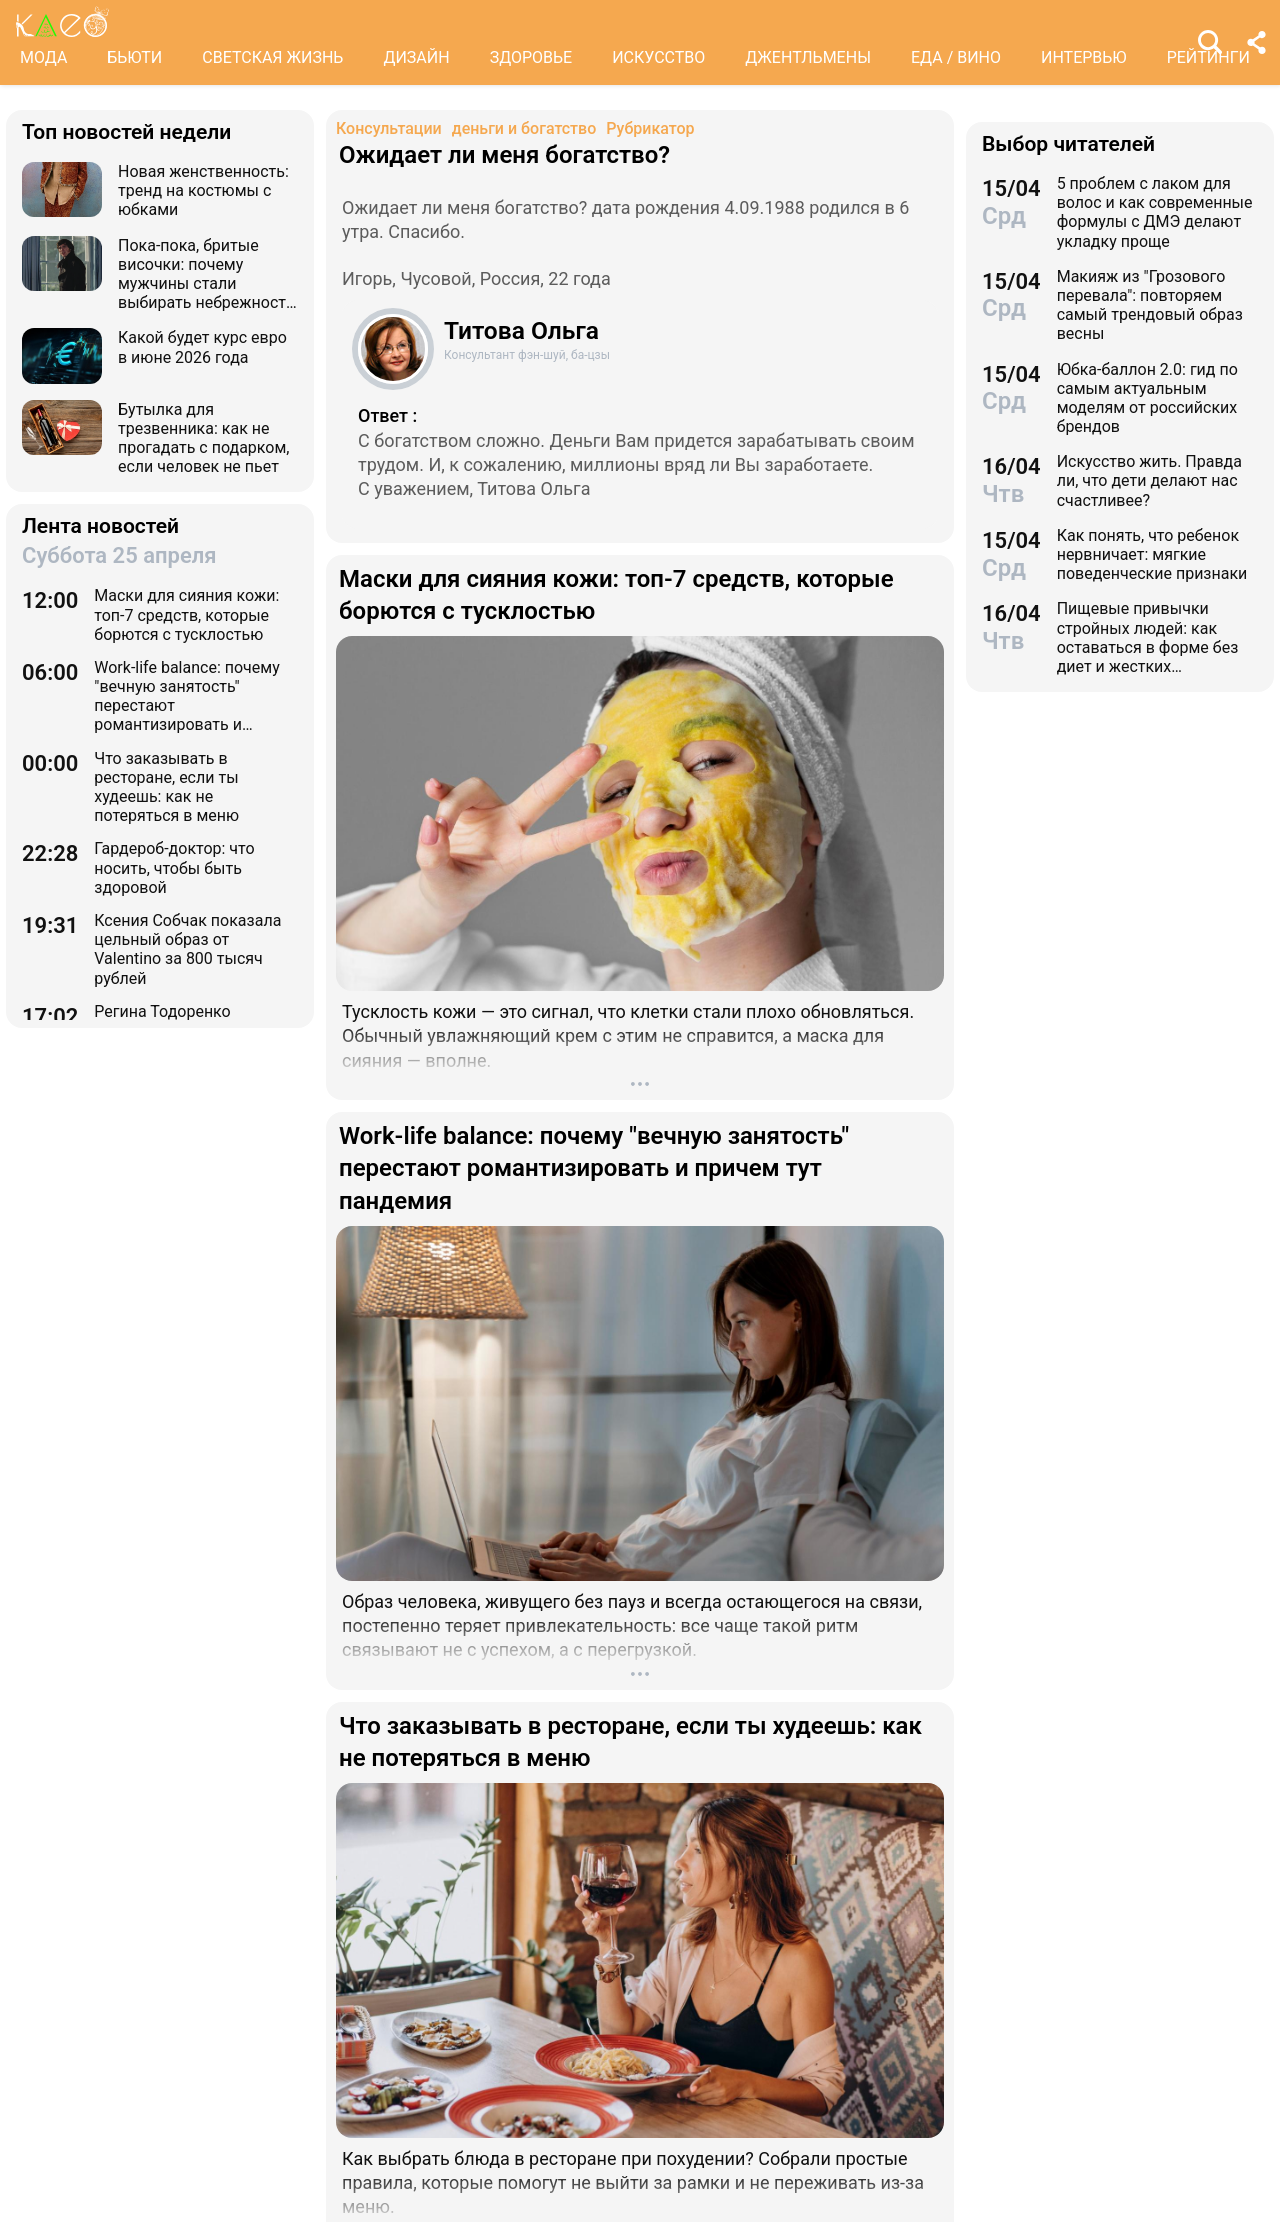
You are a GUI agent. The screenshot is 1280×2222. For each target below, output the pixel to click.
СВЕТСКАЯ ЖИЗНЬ (272, 57)
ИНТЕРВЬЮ (1084, 57)
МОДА (43, 57)
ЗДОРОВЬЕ (531, 57)
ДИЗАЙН (416, 57)
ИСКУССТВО (658, 57)
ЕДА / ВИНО (956, 57)
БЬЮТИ (134, 57)
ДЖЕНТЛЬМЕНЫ (808, 57)
